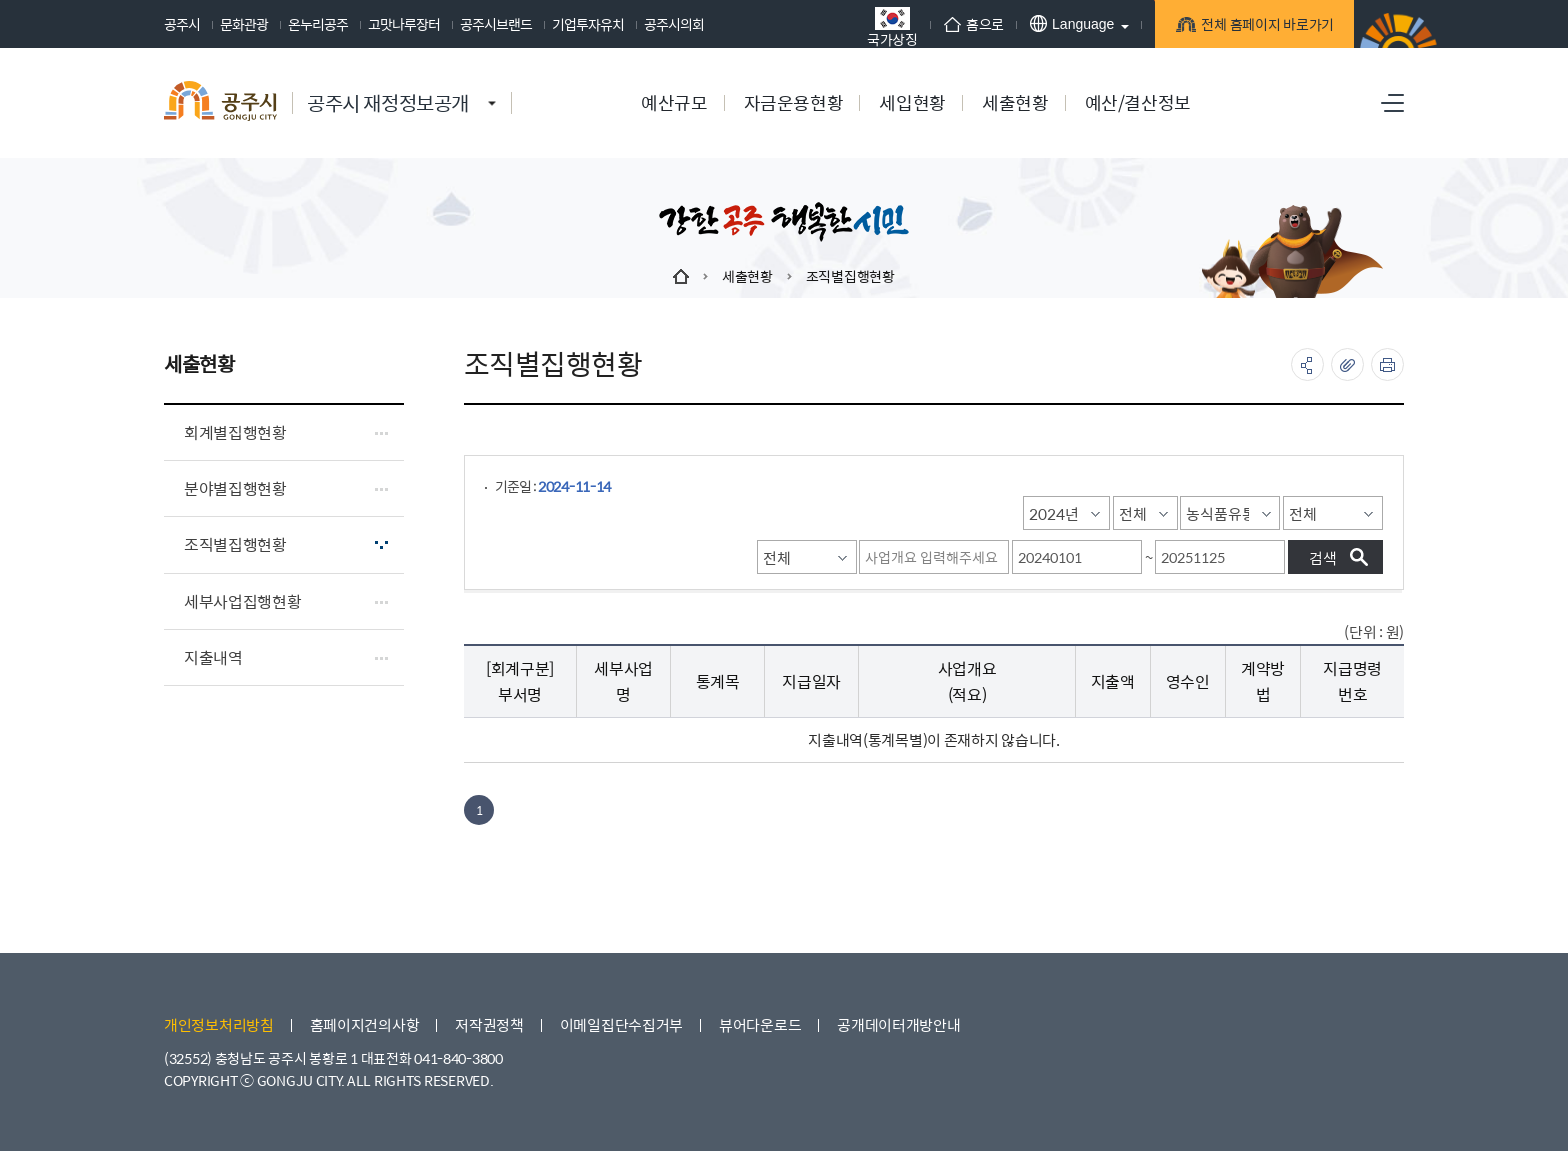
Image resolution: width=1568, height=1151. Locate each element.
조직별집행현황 (850, 276)
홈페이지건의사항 (365, 1024)
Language (1072, 23)
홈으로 (974, 24)
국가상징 (892, 26)
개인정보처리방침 (219, 1024)
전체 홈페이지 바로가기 (1264, 27)
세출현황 (747, 276)
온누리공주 (318, 24)
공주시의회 (674, 24)
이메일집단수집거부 (621, 1024)
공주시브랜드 (496, 24)
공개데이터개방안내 (898, 1024)
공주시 (182, 24)
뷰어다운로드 (760, 1024)
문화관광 (244, 24)
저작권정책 (489, 1024)
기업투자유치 (588, 24)
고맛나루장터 (404, 24)
